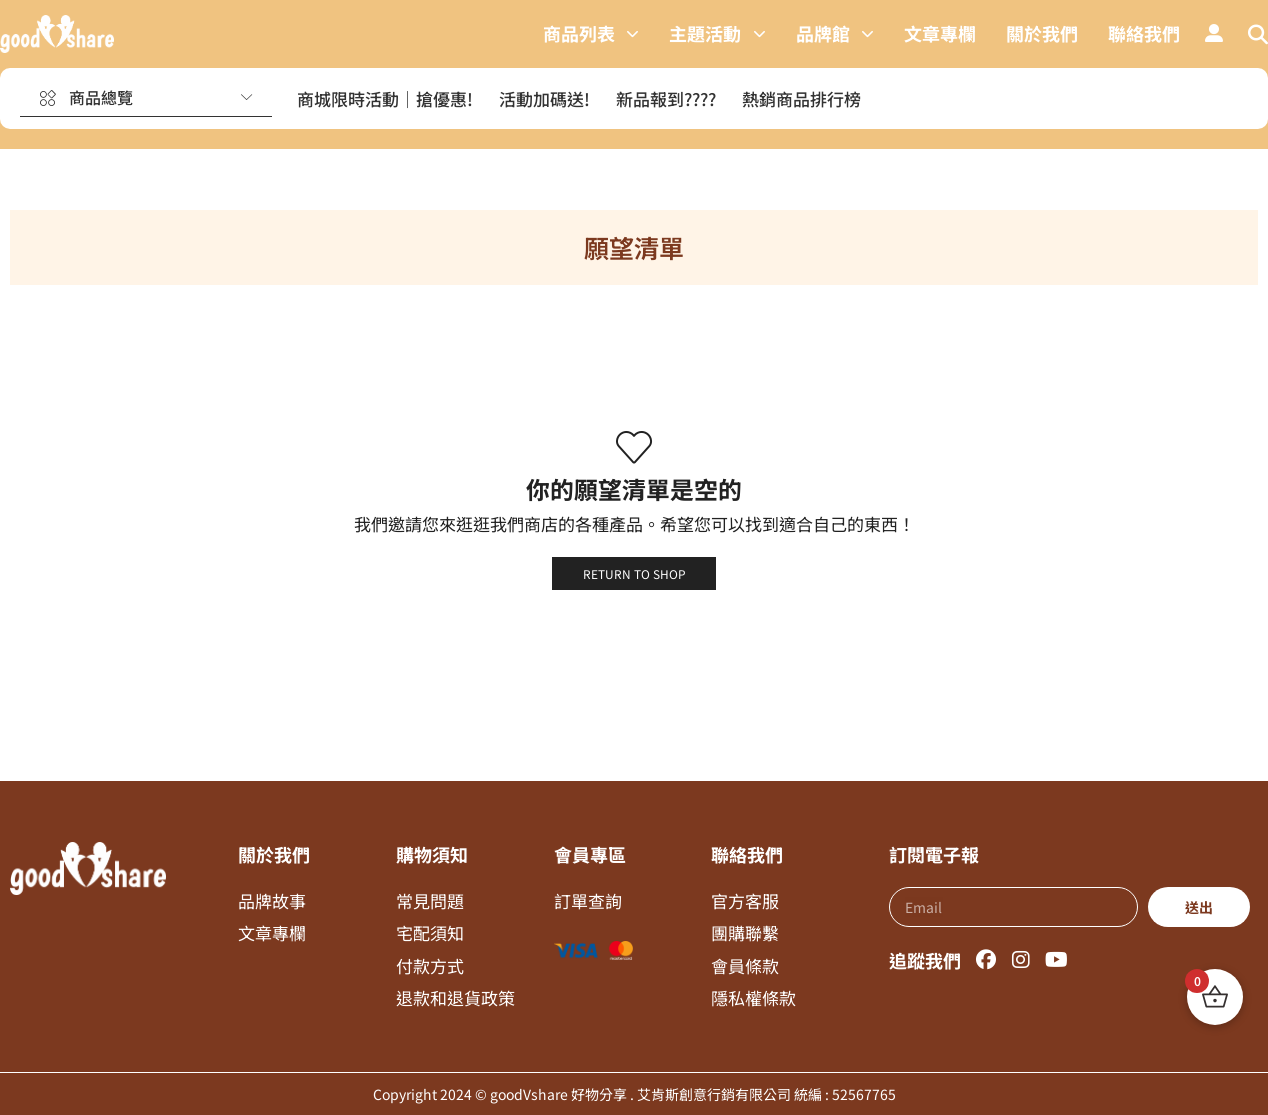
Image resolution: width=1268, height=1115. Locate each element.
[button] (1214, 34)
